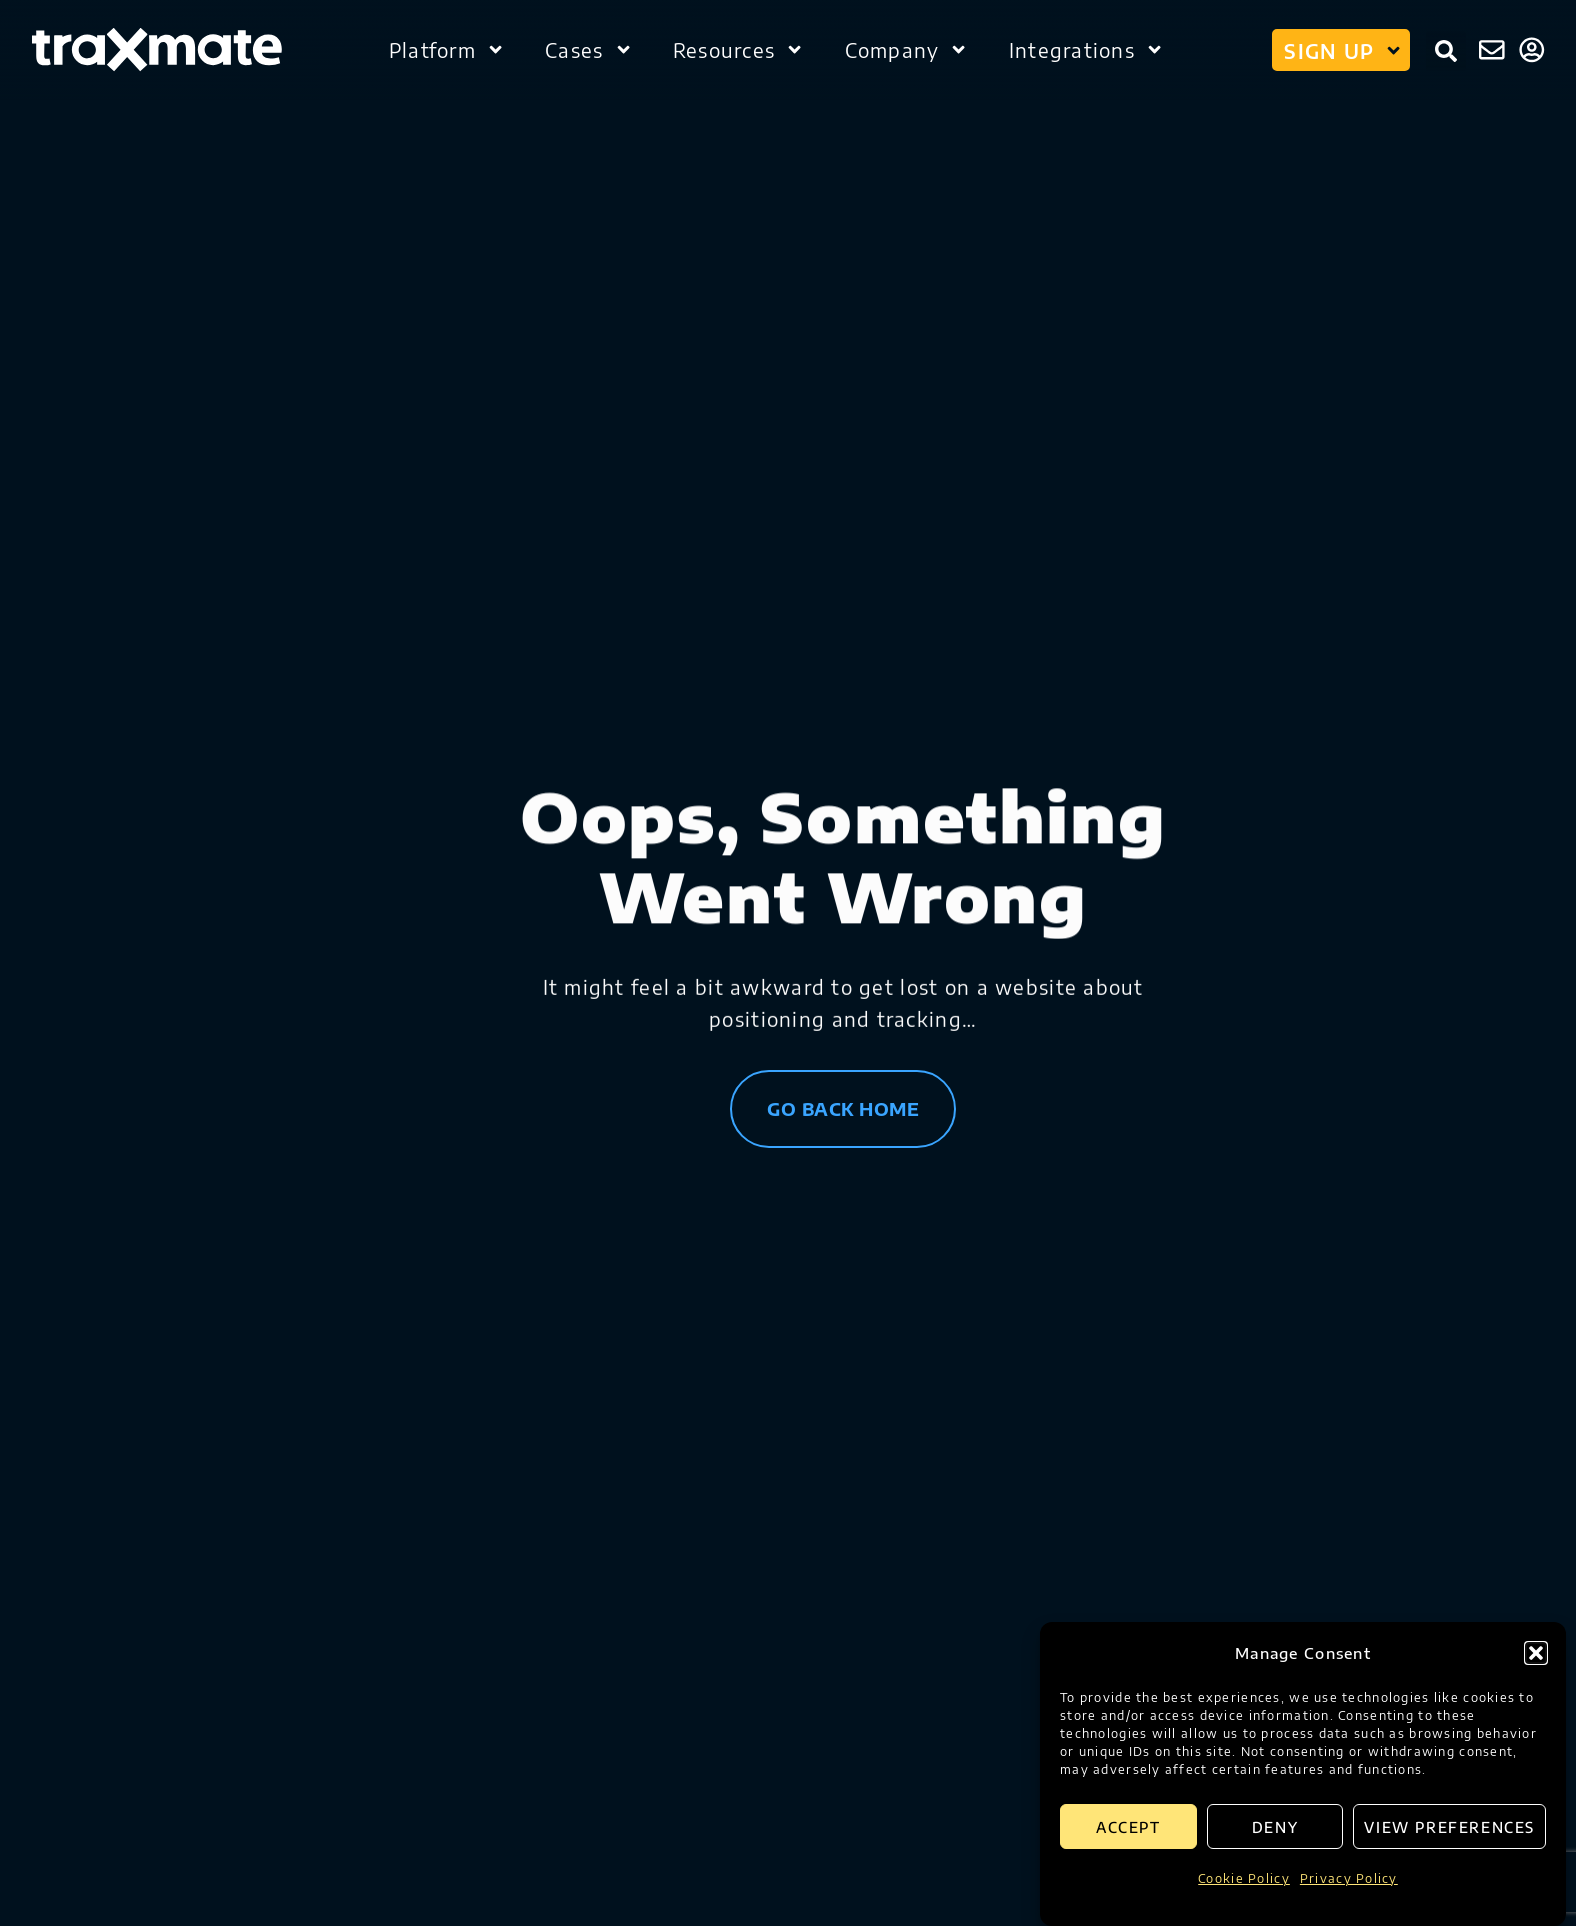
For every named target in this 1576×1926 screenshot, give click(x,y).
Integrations (1087, 49)
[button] (1536, 1653)
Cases (589, 49)
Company (907, 49)
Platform (447, 49)
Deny (1275, 1827)
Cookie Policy (1244, 1878)
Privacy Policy (1349, 1878)
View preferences (1449, 1827)
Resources (739, 49)
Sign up (1343, 49)
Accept (1128, 1827)
